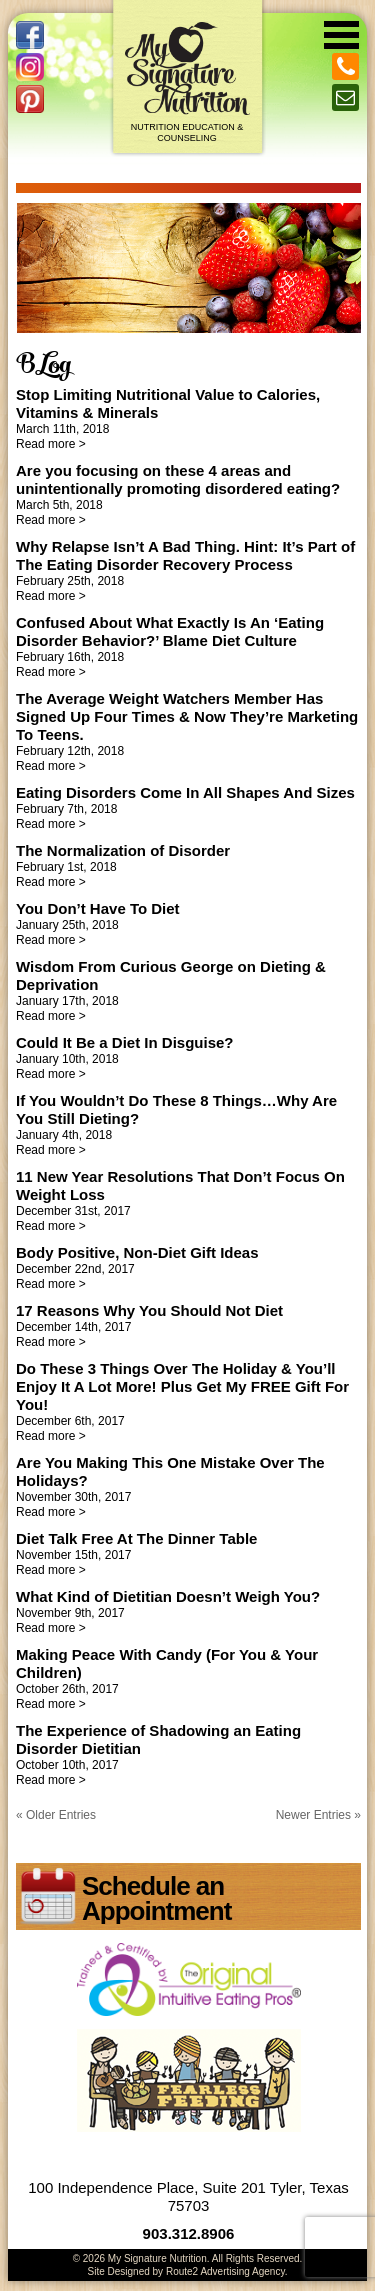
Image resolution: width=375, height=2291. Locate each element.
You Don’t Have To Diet (98, 908)
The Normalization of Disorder (123, 850)
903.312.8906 (189, 2233)
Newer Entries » (318, 1815)
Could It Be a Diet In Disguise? (125, 1042)
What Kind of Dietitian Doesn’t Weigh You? (168, 1596)
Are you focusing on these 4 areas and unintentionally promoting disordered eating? (178, 479)
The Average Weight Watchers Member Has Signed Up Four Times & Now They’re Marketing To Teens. (187, 716)
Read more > (51, 444)
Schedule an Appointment (156, 1898)
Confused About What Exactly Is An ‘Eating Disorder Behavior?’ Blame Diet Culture (170, 631)
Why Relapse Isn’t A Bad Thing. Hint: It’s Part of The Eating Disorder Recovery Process (185, 555)
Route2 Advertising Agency (225, 2271)
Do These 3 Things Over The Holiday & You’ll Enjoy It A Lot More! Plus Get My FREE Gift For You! (182, 1386)
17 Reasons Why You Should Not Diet (149, 1310)
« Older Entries (56, 1815)
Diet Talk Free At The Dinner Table (136, 1538)
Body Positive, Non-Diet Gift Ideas (137, 1252)
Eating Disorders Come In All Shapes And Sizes (185, 792)
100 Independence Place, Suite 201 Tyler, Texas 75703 (188, 2196)
